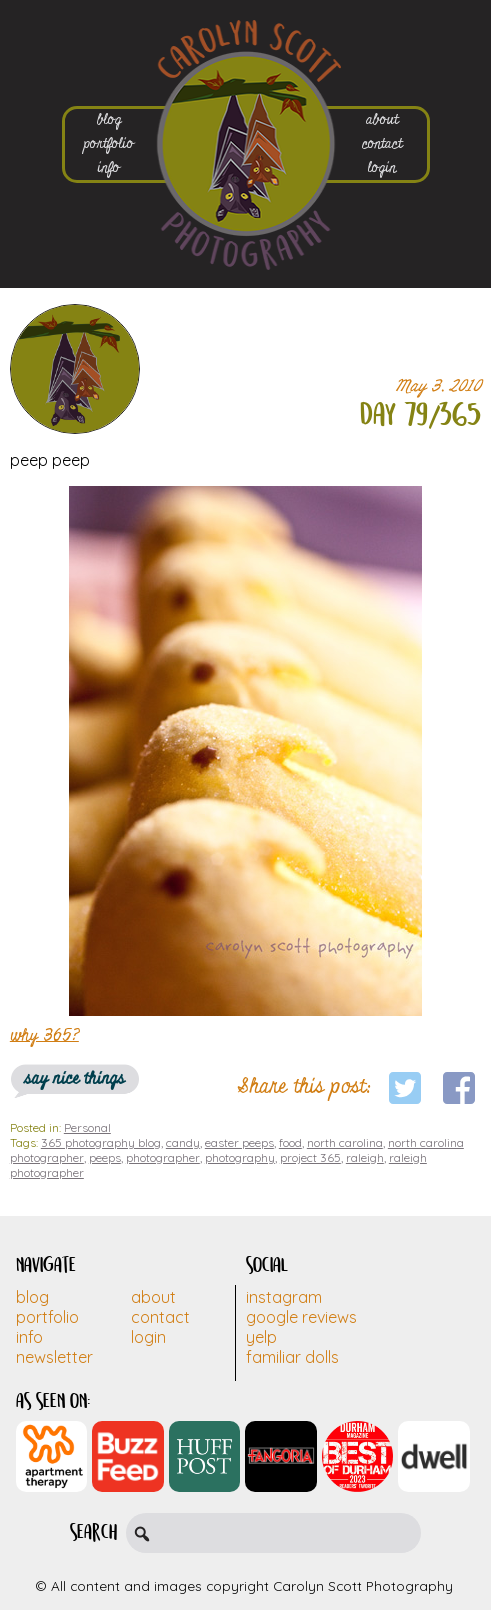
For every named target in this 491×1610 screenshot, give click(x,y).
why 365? (44, 1035)
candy (183, 1142)
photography (240, 1157)
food (290, 1142)
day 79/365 (420, 415)
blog (109, 120)
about (382, 120)
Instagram (284, 1297)
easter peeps (239, 1142)
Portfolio (47, 1317)
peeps (105, 1157)
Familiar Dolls (292, 1357)
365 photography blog (101, 1142)
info (109, 168)
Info (29, 1337)
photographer (163, 1157)
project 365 (310, 1157)
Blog (32, 1297)
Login (148, 1337)
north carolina (345, 1142)
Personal (87, 1127)
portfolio (109, 144)
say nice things (75, 1078)
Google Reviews (301, 1317)
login (382, 168)
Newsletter (54, 1357)
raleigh (365, 1157)
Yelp (261, 1337)
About (153, 1297)
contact (382, 144)
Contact (160, 1317)
